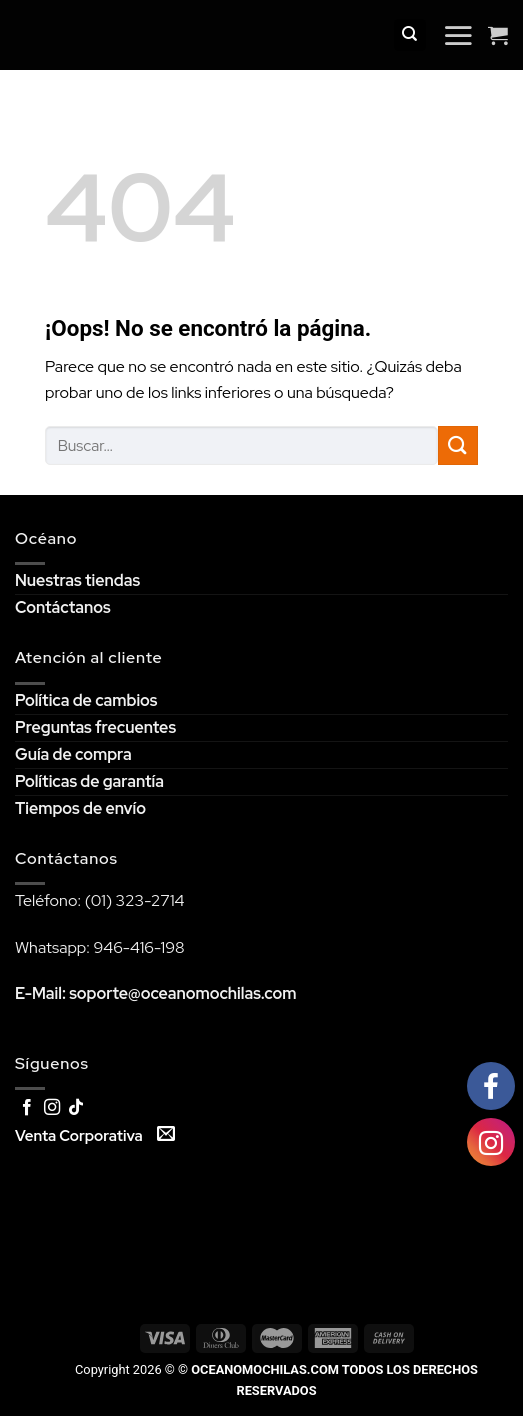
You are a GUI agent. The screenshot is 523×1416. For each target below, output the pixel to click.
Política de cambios (86, 700)
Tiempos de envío (80, 808)
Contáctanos (63, 607)
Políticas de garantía (89, 781)
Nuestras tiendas (77, 580)
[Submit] (458, 445)
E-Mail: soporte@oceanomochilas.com (156, 993)
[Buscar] (410, 35)
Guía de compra (73, 754)
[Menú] (458, 35)
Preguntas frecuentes (95, 727)
